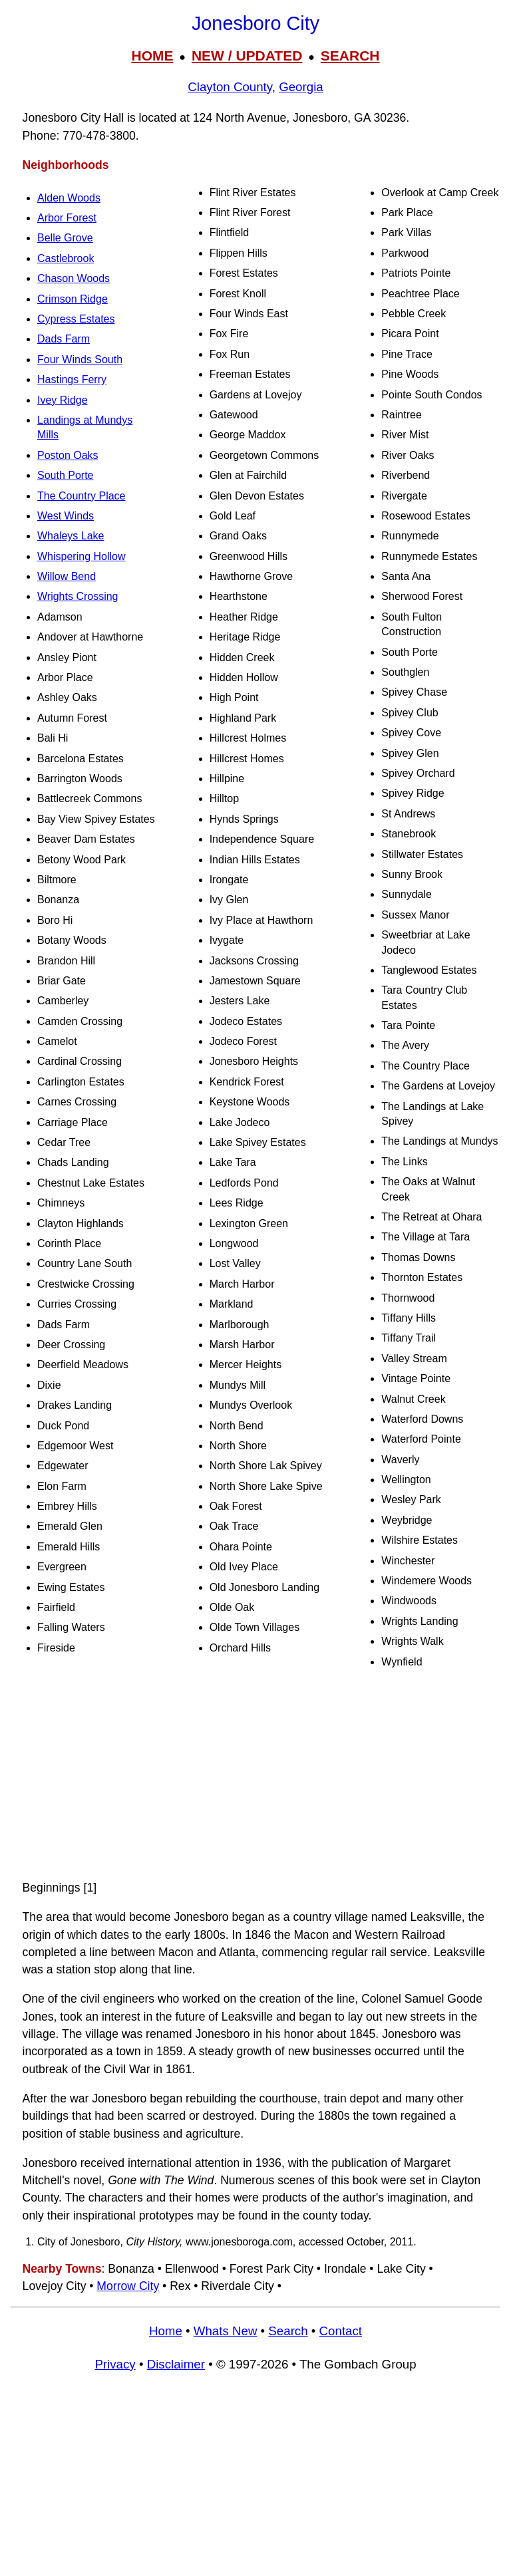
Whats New (225, 2331)
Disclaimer (176, 2364)
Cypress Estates (75, 319)
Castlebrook (65, 258)
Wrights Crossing (77, 596)
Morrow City (127, 2286)
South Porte (65, 475)
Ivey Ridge (62, 400)
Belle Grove (65, 237)
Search (287, 2331)
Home (165, 2331)
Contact (340, 2331)
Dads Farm (63, 339)
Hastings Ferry (71, 379)
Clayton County (229, 87)
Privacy (114, 2364)
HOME (152, 55)
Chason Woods (73, 278)
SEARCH (350, 55)
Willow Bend (66, 576)
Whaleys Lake (70, 535)
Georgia (301, 87)
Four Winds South (79, 359)
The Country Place (81, 495)
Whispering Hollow (81, 556)
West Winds (65, 515)
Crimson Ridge (72, 299)
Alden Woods (68, 198)
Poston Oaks (67, 455)
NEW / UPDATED (247, 55)
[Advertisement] (255, 1774)
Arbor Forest (66, 217)
